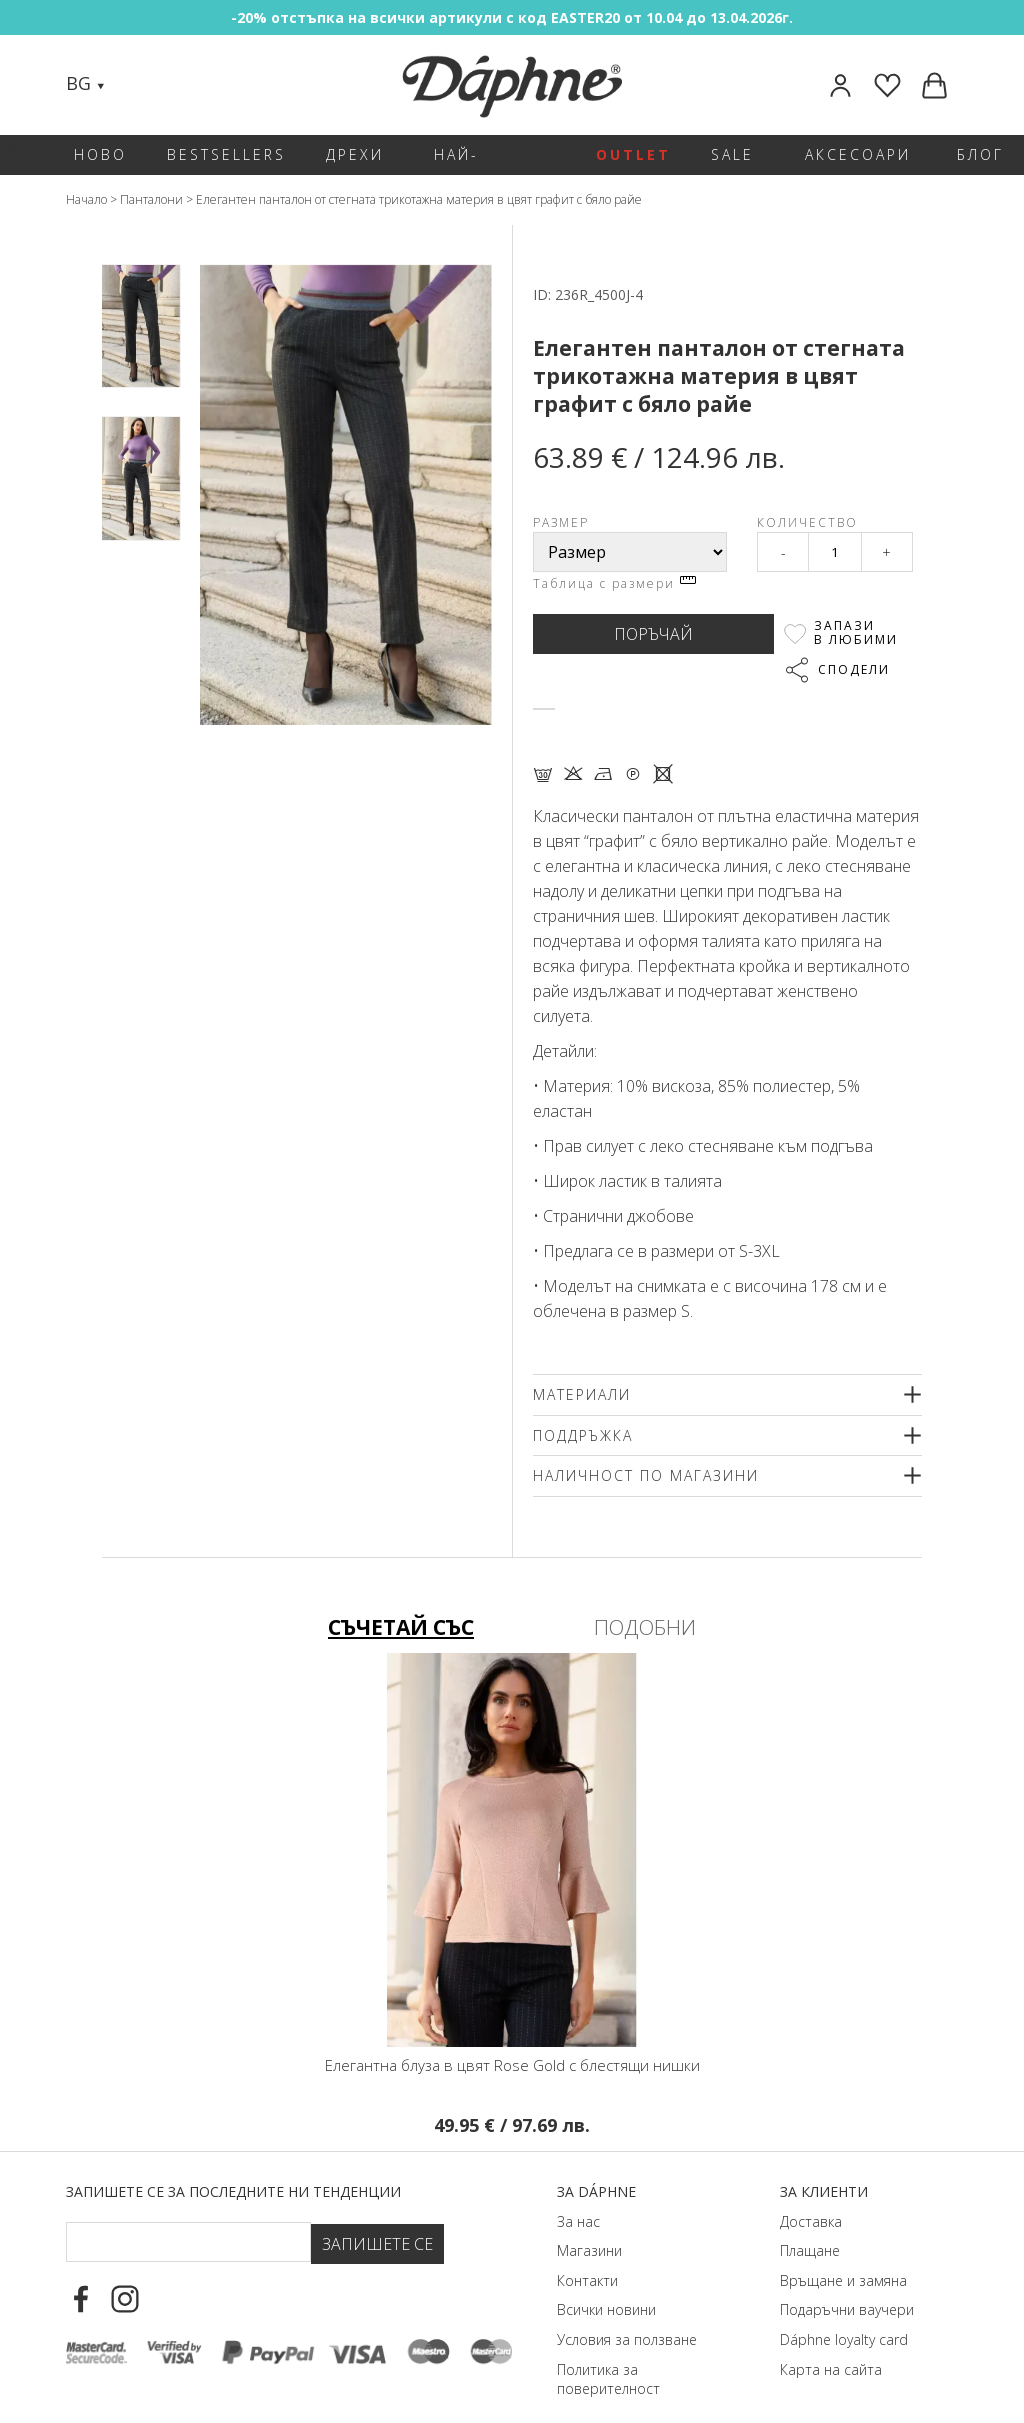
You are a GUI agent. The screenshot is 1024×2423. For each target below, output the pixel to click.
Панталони (151, 199)
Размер (561, 522)
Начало (86, 199)
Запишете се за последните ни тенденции (233, 2164)
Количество (807, 522)
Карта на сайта (831, 2342)
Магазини (589, 2224)
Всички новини (606, 2283)
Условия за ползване (627, 2312)
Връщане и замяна (843, 2253)
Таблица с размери (614, 583)
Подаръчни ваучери (847, 2283)
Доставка (811, 2194)
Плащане (810, 2224)
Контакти (587, 2253)
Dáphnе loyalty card (844, 2312)
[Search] (140, 85)
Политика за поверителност (608, 2352)
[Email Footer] (188, 2215)
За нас (578, 2194)
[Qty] (835, 552)
